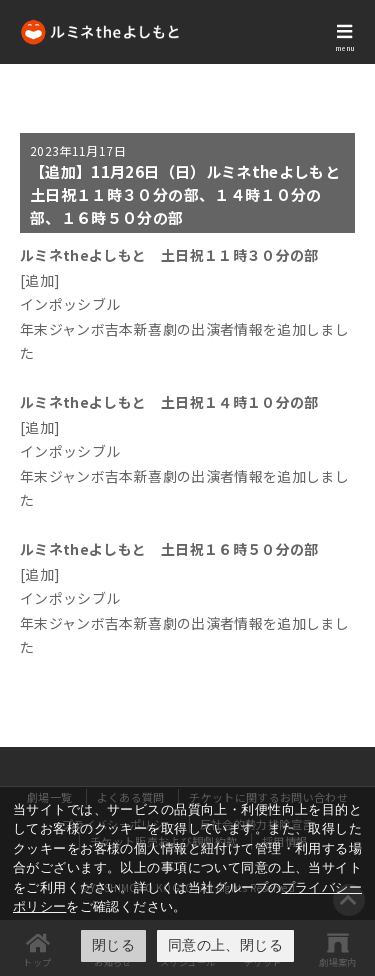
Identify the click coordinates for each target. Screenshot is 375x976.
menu (345, 48)
